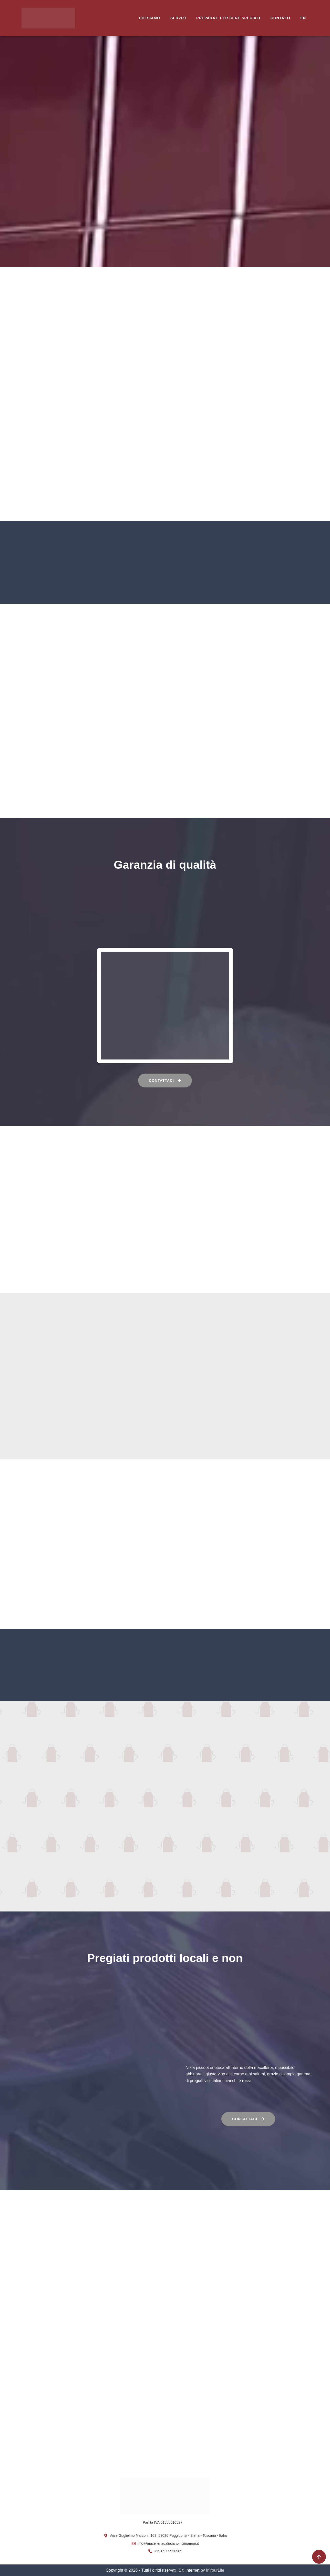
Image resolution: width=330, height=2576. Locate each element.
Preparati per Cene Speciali (228, 18)
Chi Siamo (149, 18)
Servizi (178, 18)
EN (303, 18)
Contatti (280, 18)
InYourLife (215, 2570)
